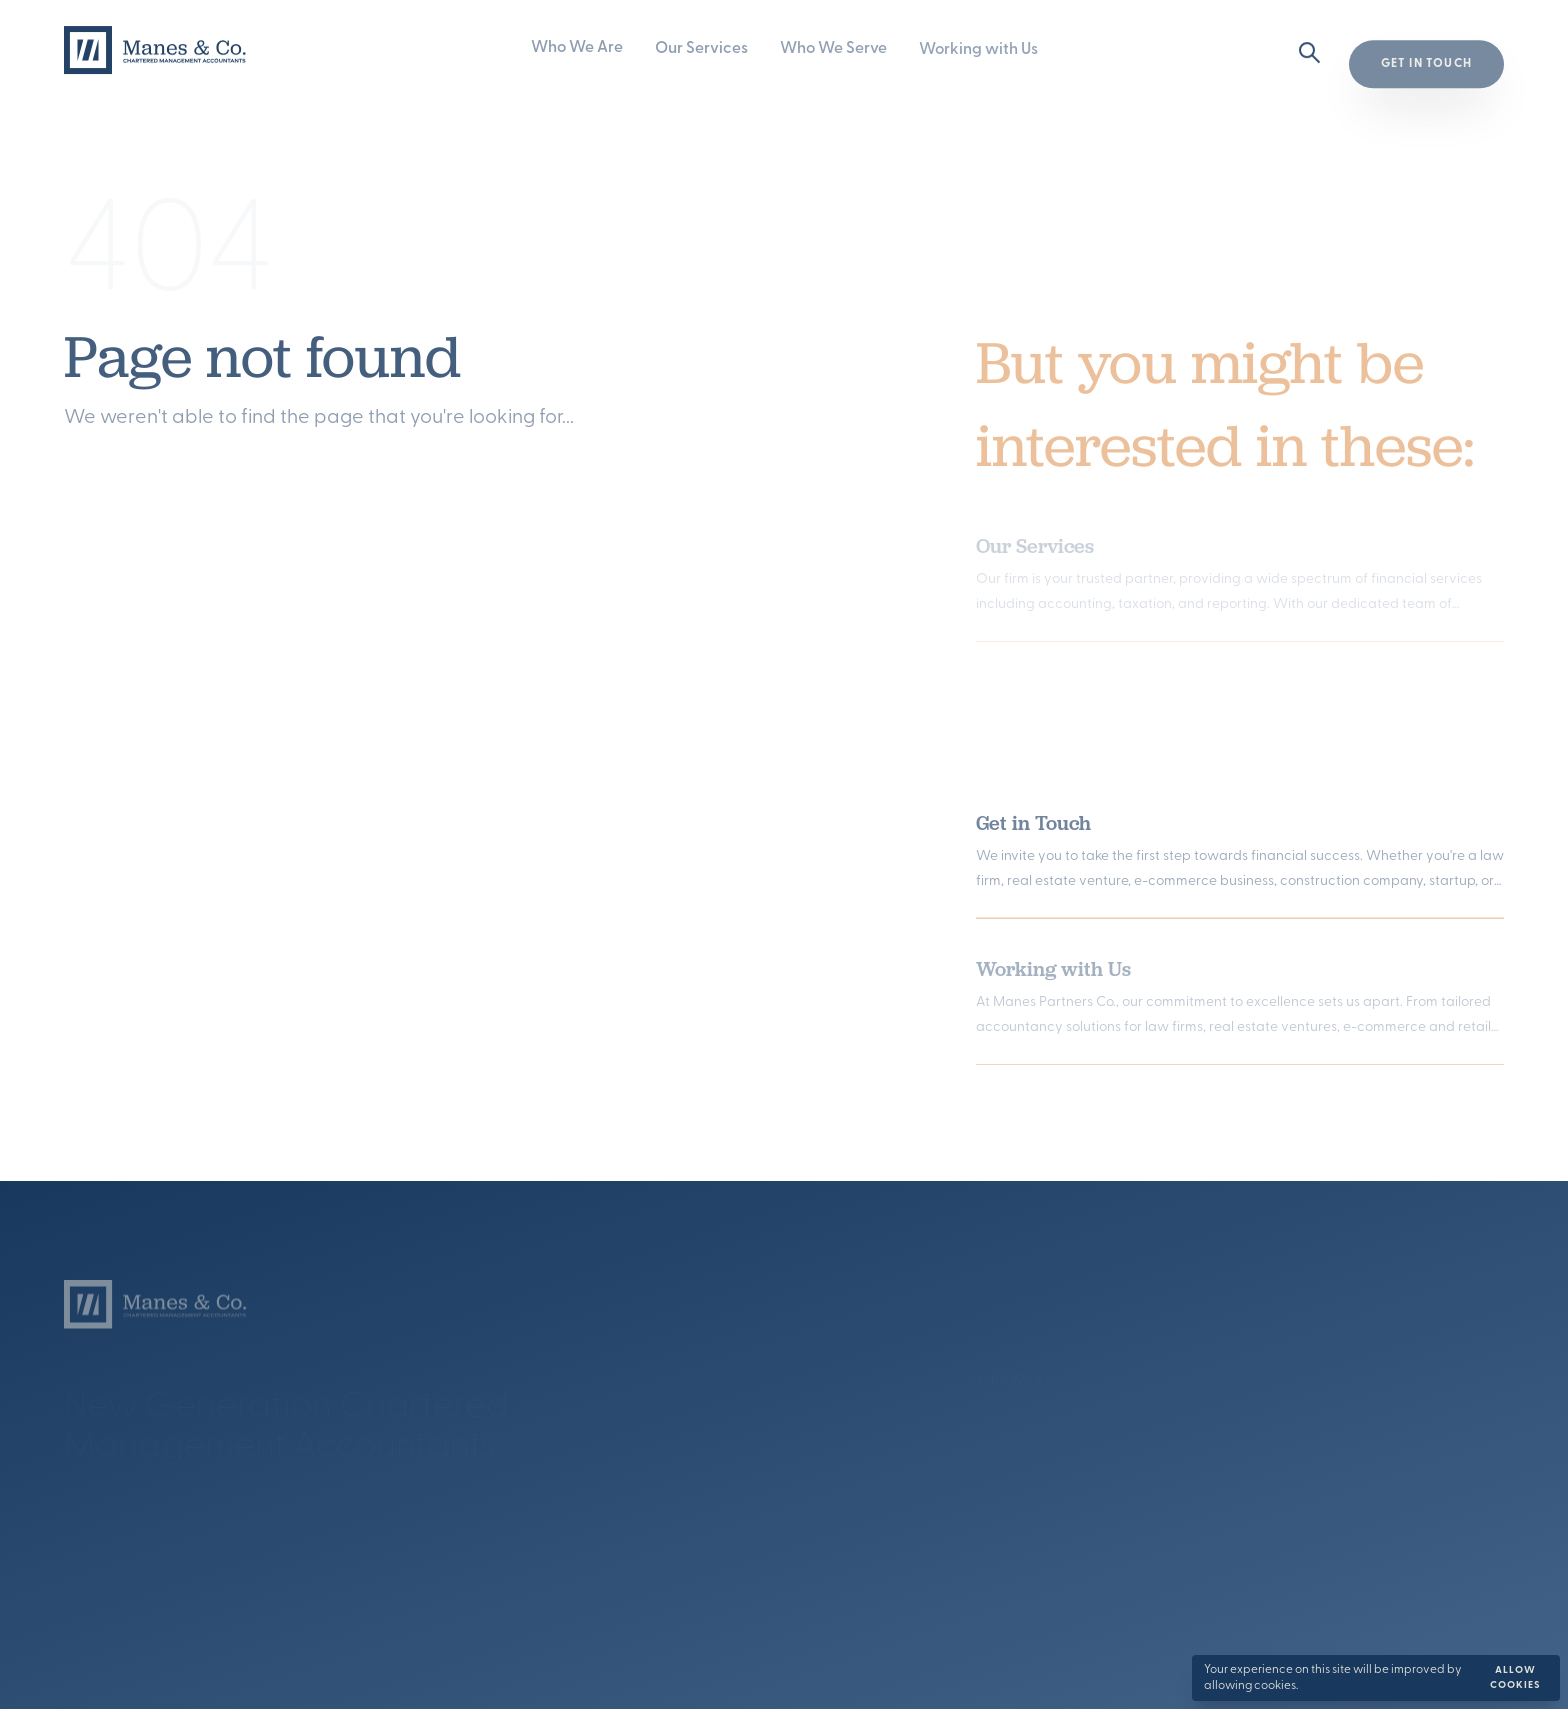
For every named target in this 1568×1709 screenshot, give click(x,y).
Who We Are (577, 49)
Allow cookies (1515, 1678)
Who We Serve (833, 49)
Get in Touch (1033, 826)
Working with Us (978, 50)
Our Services (701, 49)
